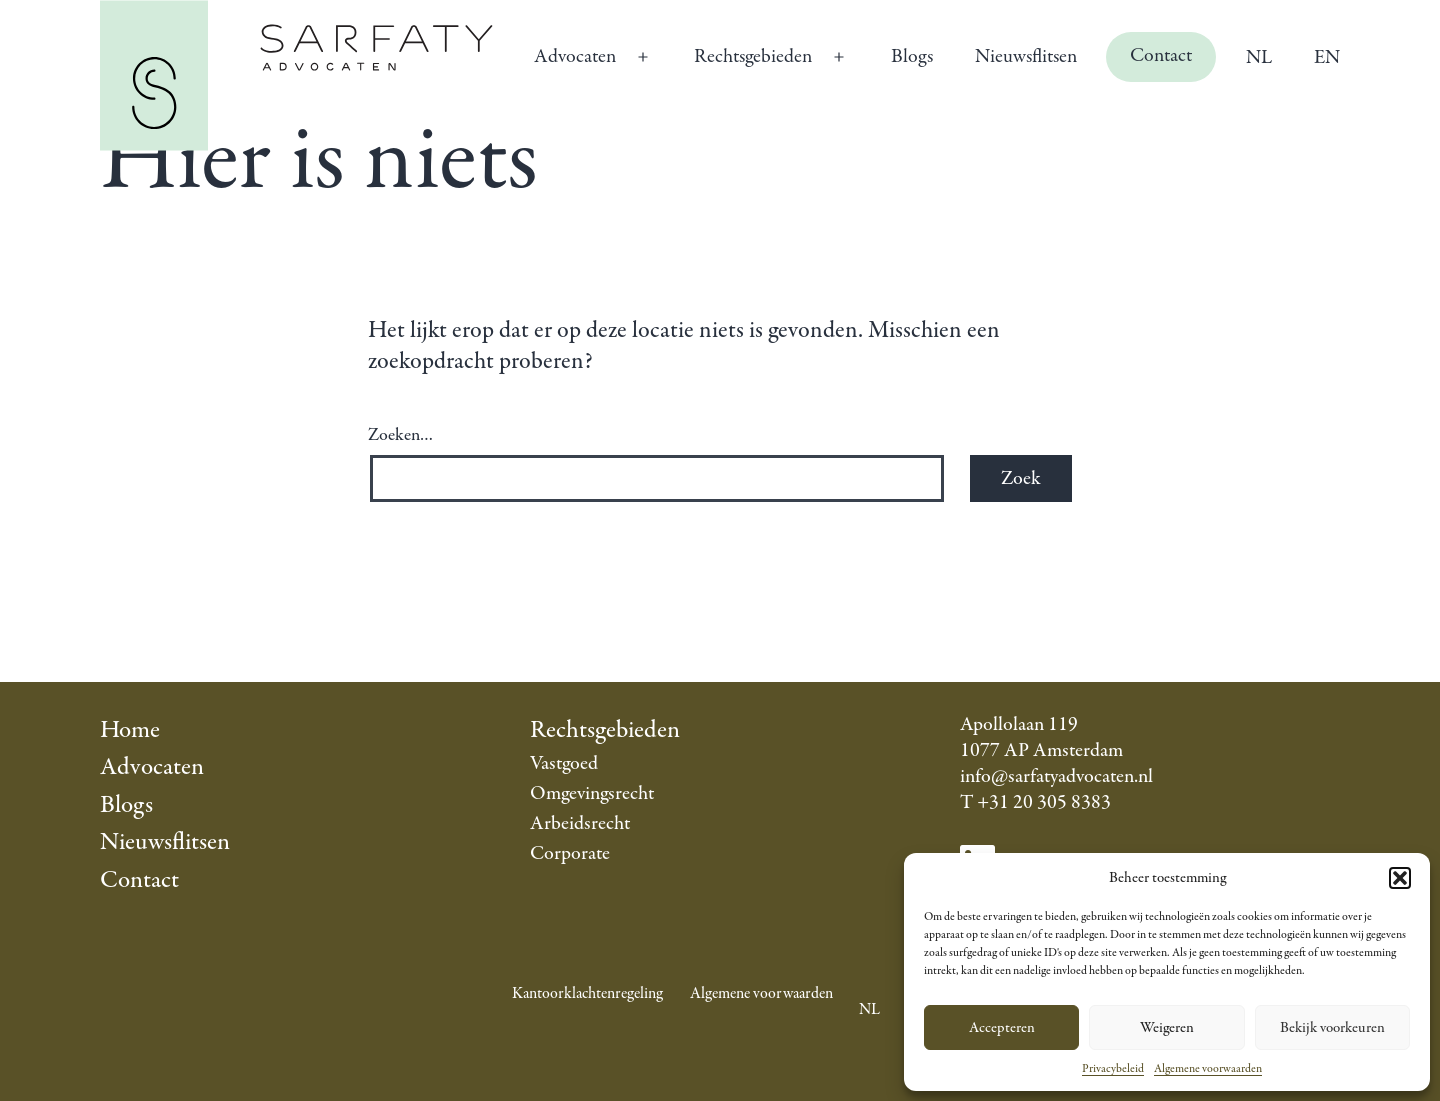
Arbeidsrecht (580, 823)
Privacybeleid (1113, 1069)
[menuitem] (1258, 57)
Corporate (570, 853)
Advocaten (575, 56)
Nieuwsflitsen (1026, 56)
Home (130, 730)
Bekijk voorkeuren (1332, 1028)
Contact (1161, 55)
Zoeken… (400, 436)
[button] (1400, 878)
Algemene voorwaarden (1208, 1069)
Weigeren (1167, 1028)
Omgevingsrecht (592, 793)
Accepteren (1002, 1028)
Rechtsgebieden (753, 56)
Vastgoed (564, 763)
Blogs (912, 56)
